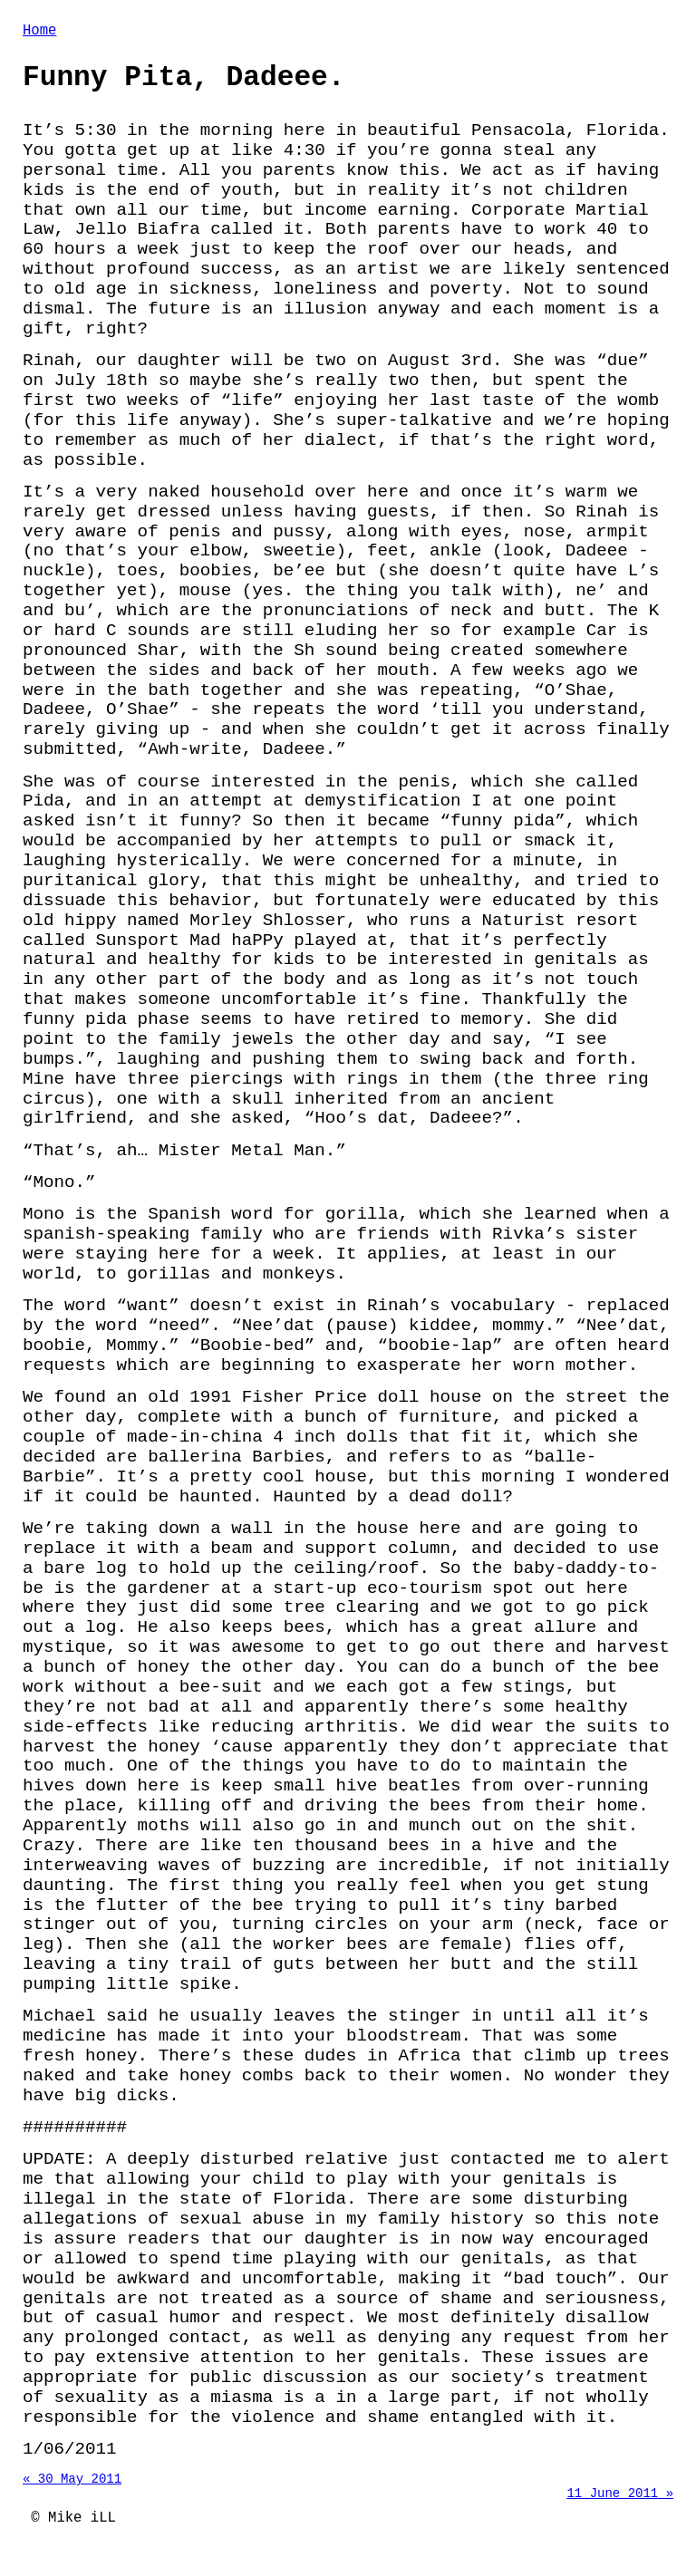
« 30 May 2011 (72, 2490)
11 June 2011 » (619, 2507)
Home (39, 33)
